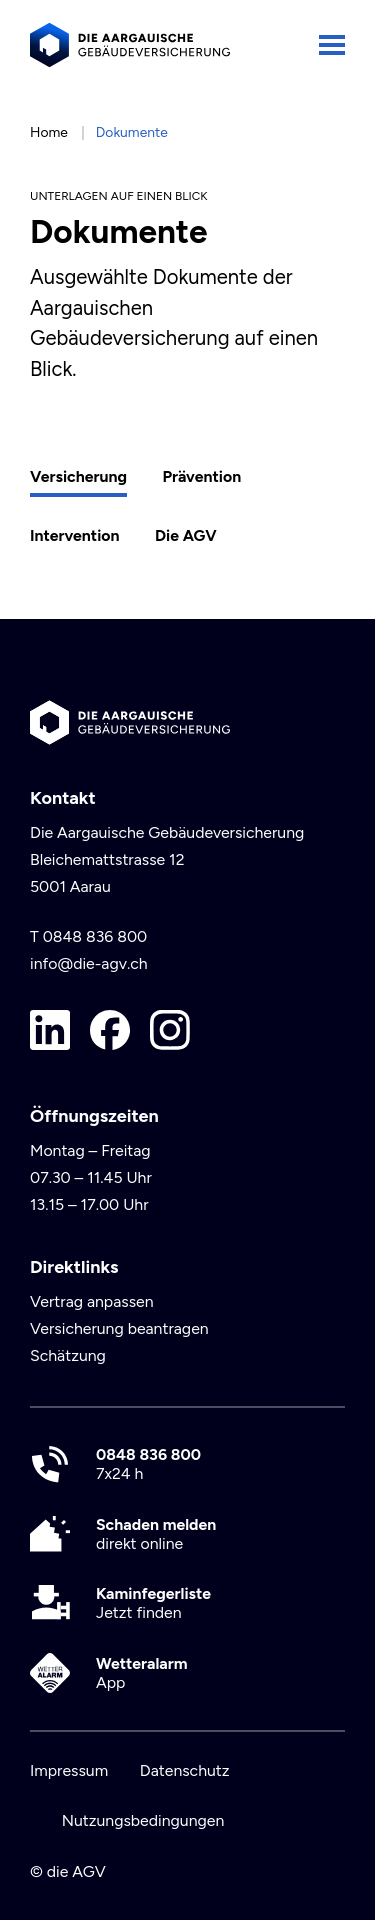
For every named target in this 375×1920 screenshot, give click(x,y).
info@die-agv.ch (89, 963)
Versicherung (78, 476)
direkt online (156, 1534)
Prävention (201, 476)
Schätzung (68, 1355)
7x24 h (148, 1464)
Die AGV (186, 535)
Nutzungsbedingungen (143, 1820)
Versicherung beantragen (119, 1328)
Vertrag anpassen (92, 1301)
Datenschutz (185, 1770)
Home (49, 132)
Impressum (69, 1770)
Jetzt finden (153, 1603)
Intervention (75, 535)
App (142, 1673)
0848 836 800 (95, 936)
